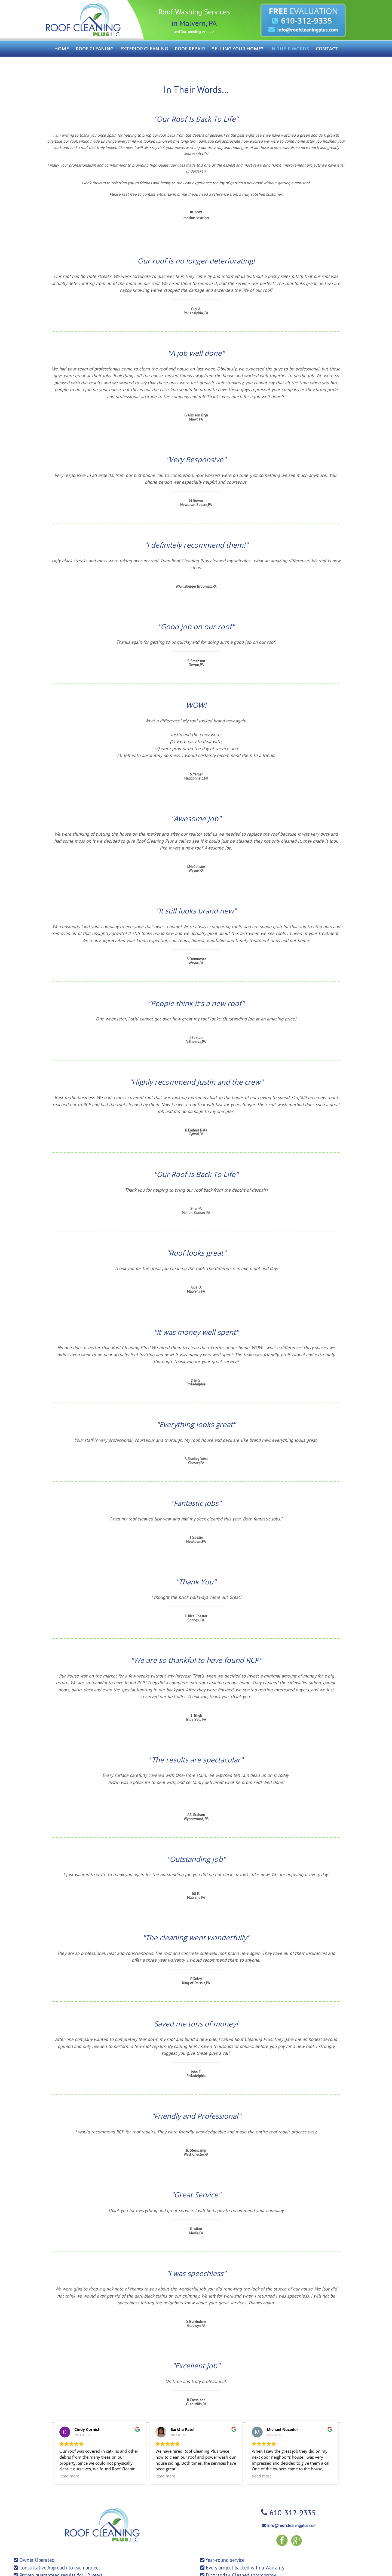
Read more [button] (69, 2476)
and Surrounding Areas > (194, 31)
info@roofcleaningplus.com (291, 2525)
